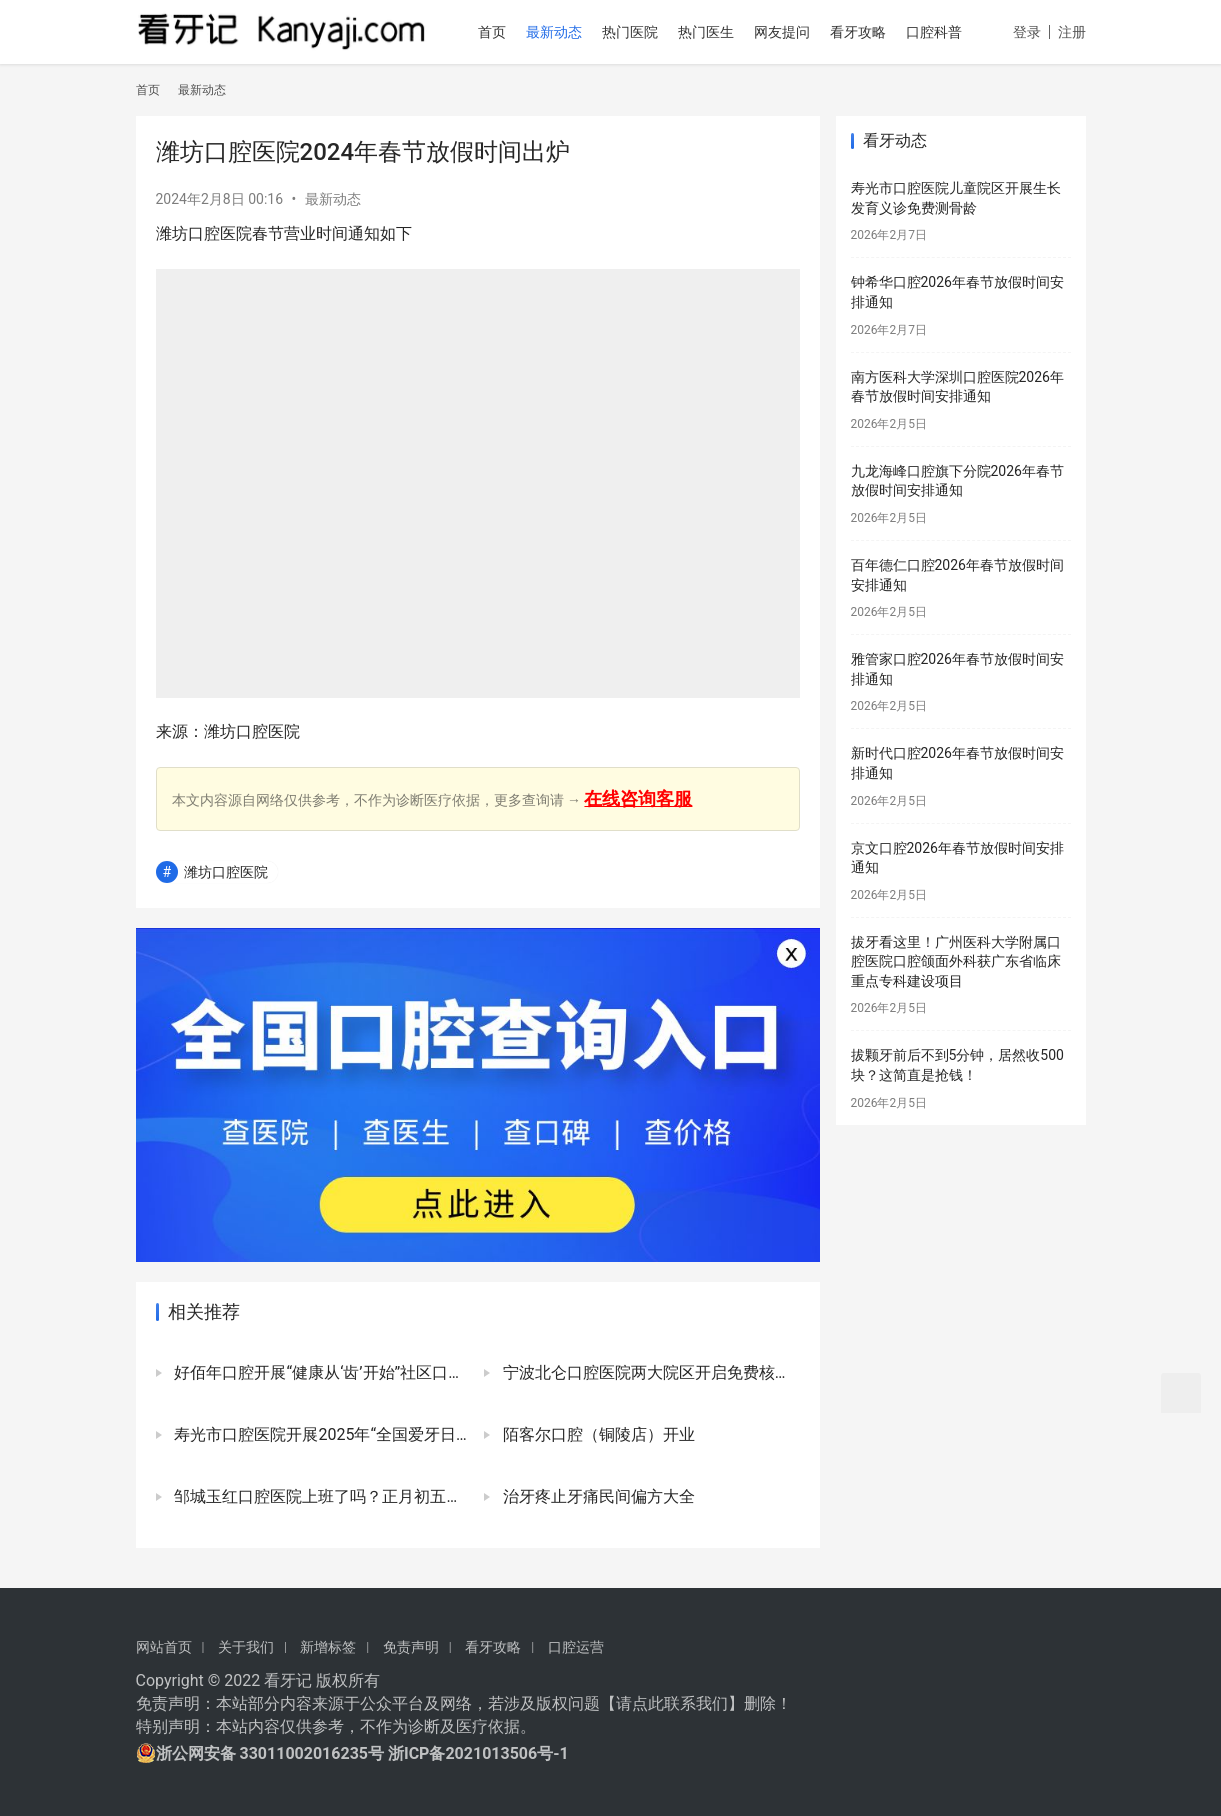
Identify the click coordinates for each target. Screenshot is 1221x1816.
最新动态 (562, 32)
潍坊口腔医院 (226, 872)
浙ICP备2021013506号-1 (478, 1753)
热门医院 (638, 32)
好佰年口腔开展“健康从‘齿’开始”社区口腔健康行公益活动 (321, 1372)
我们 (712, 1703)
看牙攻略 (866, 32)
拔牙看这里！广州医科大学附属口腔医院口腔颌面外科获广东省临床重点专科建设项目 (956, 961)
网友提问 (790, 32)
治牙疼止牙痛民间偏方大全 (597, 1496)
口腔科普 (942, 32)
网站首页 (164, 1647)
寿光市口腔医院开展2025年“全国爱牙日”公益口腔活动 (321, 1434)
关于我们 (246, 1647)
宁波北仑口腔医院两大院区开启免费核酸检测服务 (649, 1372)
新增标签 (328, 1647)
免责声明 (411, 1647)
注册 (1072, 96)
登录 (1027, 96)
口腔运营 (576, 1647)
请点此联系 (656, 1703)
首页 (500, 32)
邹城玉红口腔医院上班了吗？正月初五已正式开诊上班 (321, 1496)
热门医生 (714, 32)
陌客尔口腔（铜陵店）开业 (597, 1434)
